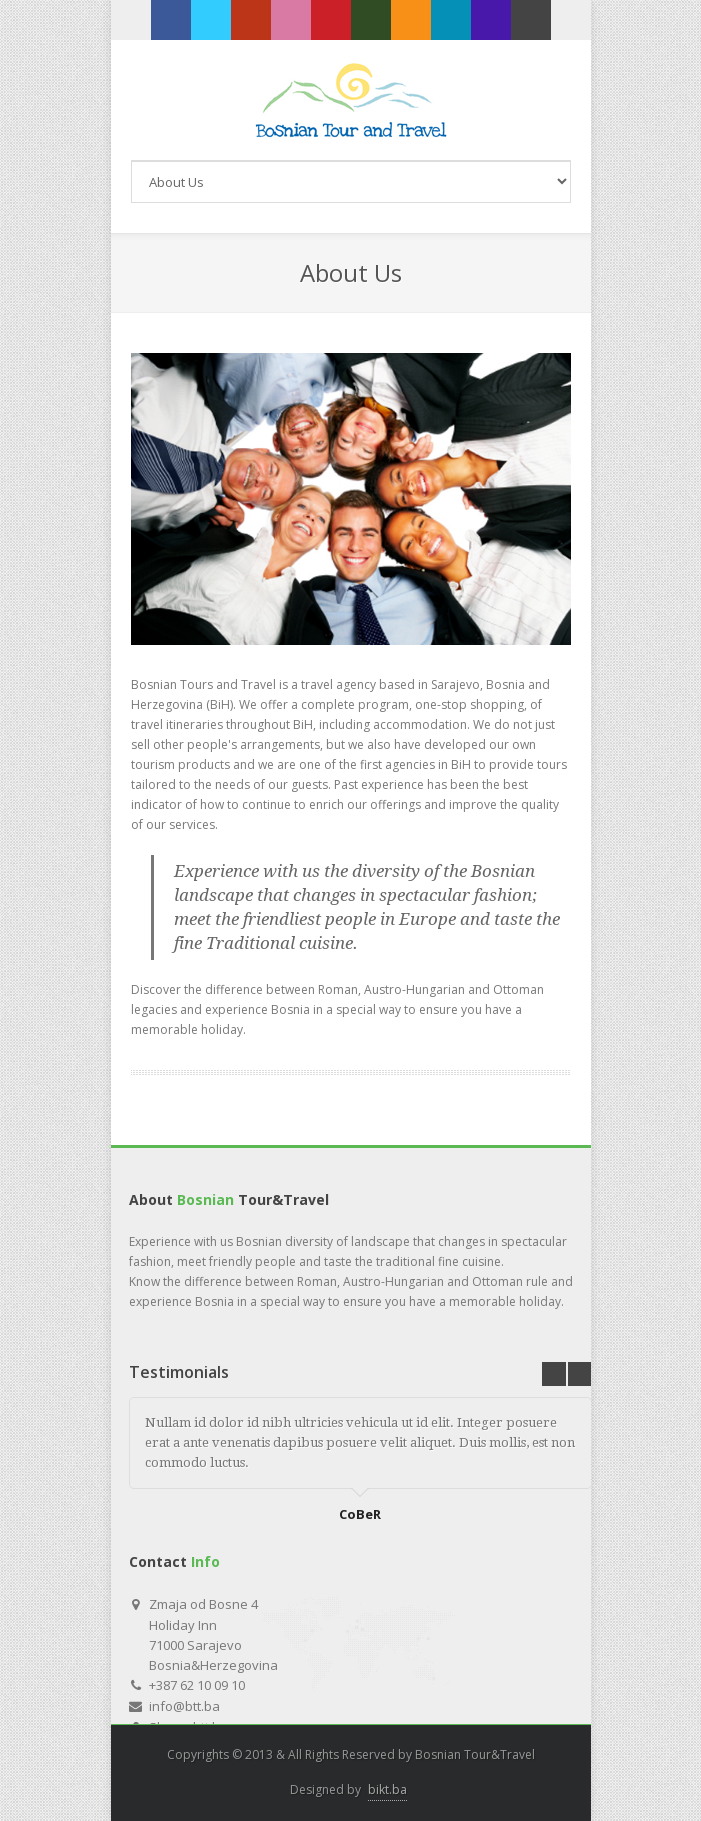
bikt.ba (387, 1789)
